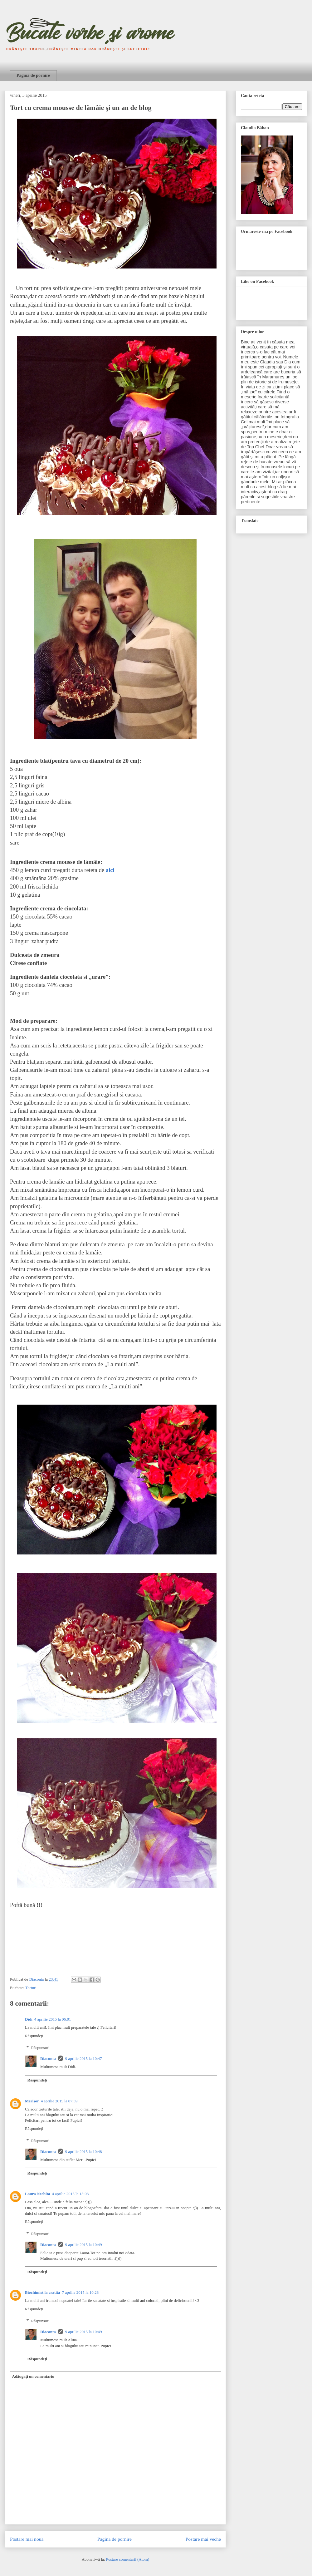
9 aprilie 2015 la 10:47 (83, 2058)
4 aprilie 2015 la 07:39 (59, 2101)
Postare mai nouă (26, 2539)
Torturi (31, 1987)
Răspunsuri (40, 2047)
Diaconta (48, 2058)
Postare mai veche (203, 2539)
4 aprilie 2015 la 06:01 (52, 2019)
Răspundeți (34, 2035)
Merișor (32, 2101)
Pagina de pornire (33, 75)
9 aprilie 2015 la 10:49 (83, 2244)
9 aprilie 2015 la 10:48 (83, 2151)
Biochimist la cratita (42, 2292)
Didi (28, 2019)
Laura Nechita (37, 2193)
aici (110, 870)
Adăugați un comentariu (33, 2376)
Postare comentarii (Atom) (127, 2559)
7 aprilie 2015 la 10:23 (80, 2292)
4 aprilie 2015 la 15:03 (70, 2193)
